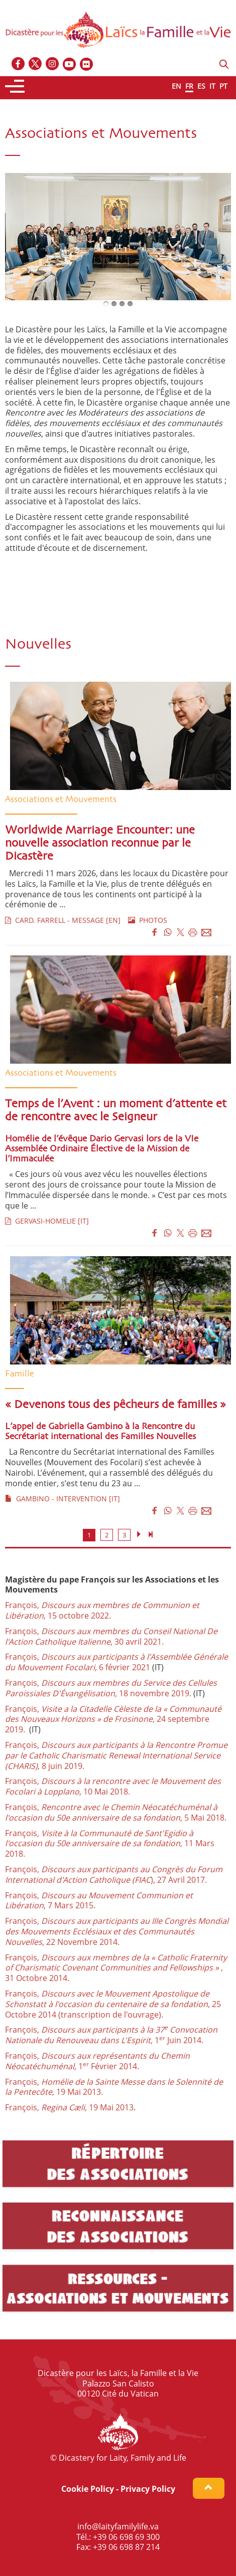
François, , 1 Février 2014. (97, 2061)
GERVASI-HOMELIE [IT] (47, 1221)
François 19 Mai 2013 (69, 2107)
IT (212, 86)
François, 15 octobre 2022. (102, 1610)
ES (201, 86)
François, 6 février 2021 (116, 1662)
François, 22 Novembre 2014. (116, 1931)
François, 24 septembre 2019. (113, 1719)
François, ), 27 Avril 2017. (113, 1874)
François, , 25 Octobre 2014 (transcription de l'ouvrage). (113, 2004)
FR (189, 86)
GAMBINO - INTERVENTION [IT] (62, 1498)
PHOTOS (147, 920)
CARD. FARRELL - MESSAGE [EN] (63, 920)
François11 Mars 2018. (109, 1844)
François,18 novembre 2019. (111, 1688)
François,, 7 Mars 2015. (99, 1900)
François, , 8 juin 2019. (116, 1755)
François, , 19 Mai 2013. (114, 2087)
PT (223, 86)
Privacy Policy (148, 2488)
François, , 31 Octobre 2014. (116, 1968)
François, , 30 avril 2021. (111, 1636)
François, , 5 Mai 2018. (115, 1812)
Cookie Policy (87, 2488)
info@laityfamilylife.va (118, 2526)
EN (176, 86)
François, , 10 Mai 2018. (113, 1786)
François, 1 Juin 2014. (111, 2035)
